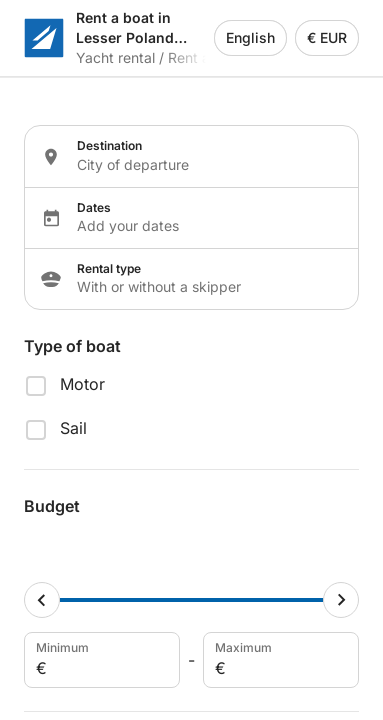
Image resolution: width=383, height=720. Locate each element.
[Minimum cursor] (42, 600)
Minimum (100, 660)
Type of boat (72, 346)
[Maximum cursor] (341, 600)
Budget (52, 506)
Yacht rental (115, 57)
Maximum (279, 660)
